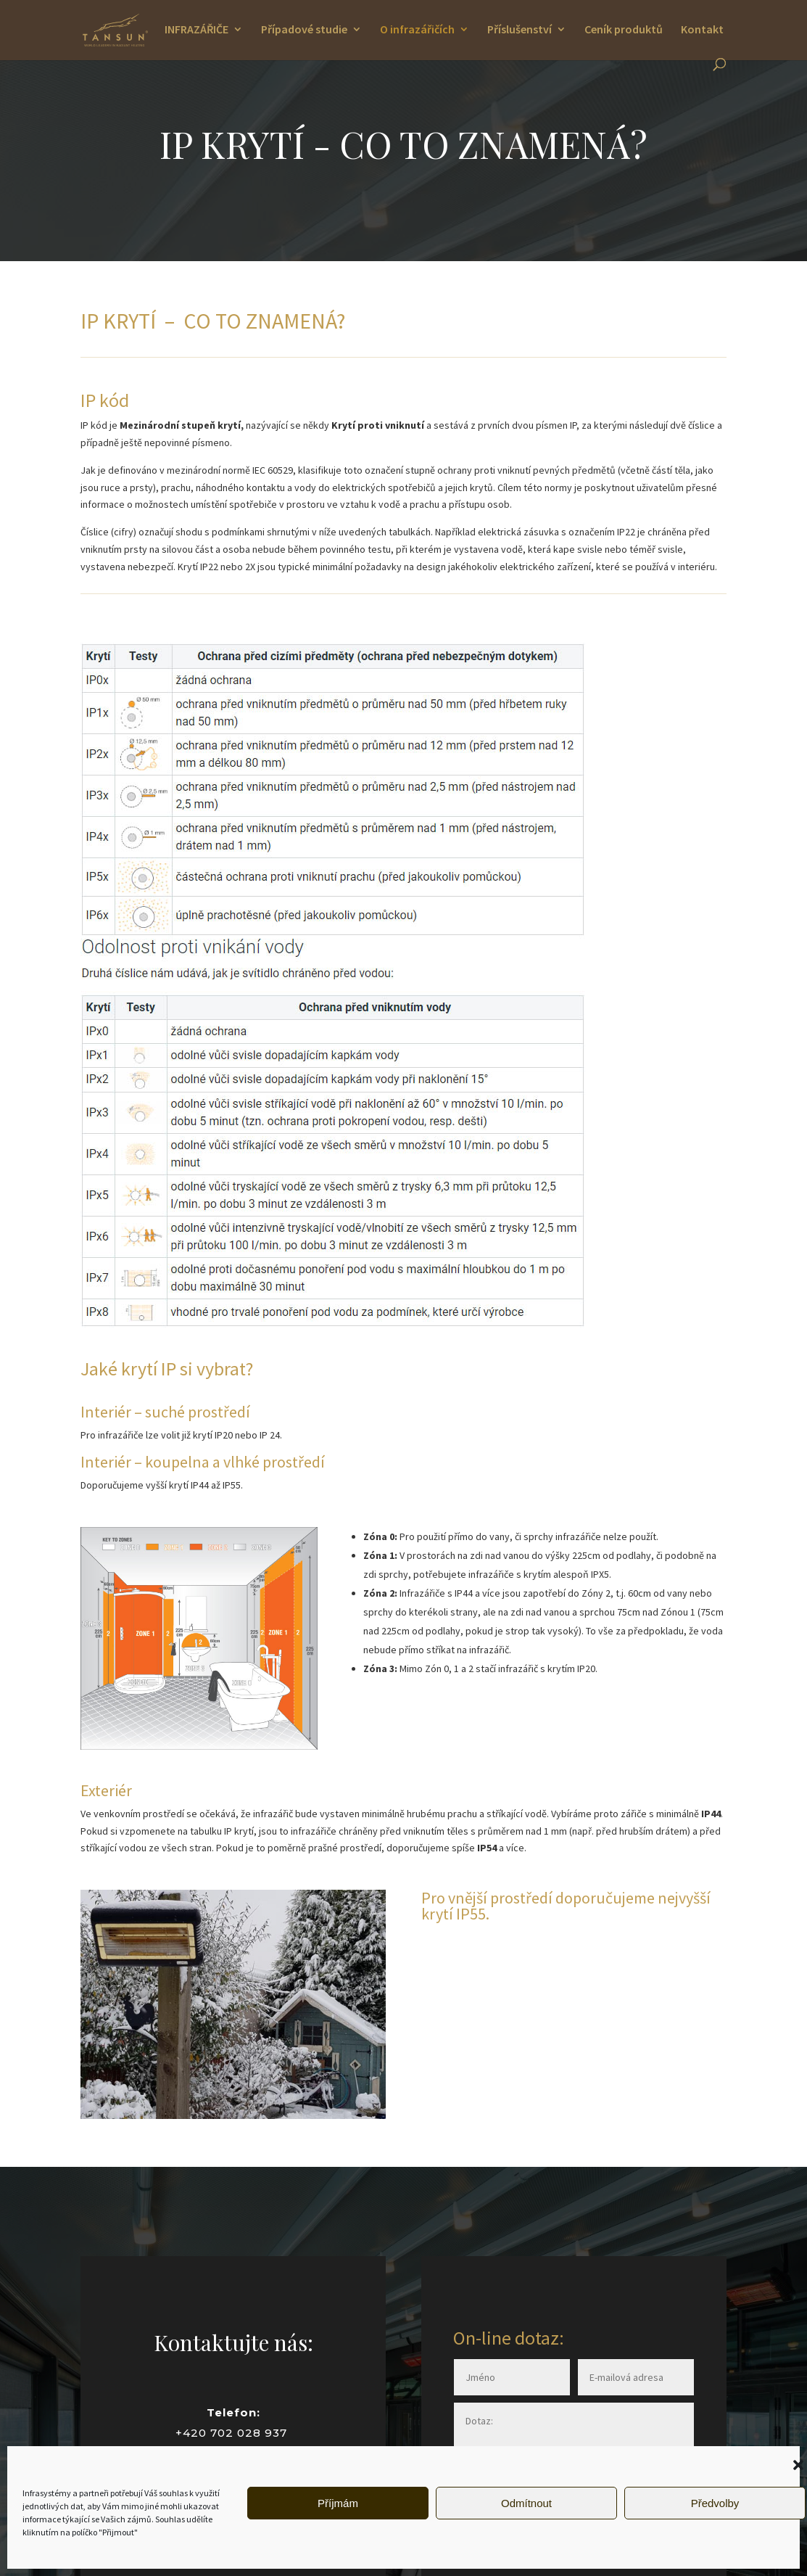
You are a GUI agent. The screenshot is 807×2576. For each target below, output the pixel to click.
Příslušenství (519, 30)
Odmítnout (526, 2503)
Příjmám (338, 2503)
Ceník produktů (623, 30)
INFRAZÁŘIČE (196, 30)
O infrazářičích (417, 30)
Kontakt (702, 30)
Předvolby (715, 2503)
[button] (798, 2465)
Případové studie (304, 30)
